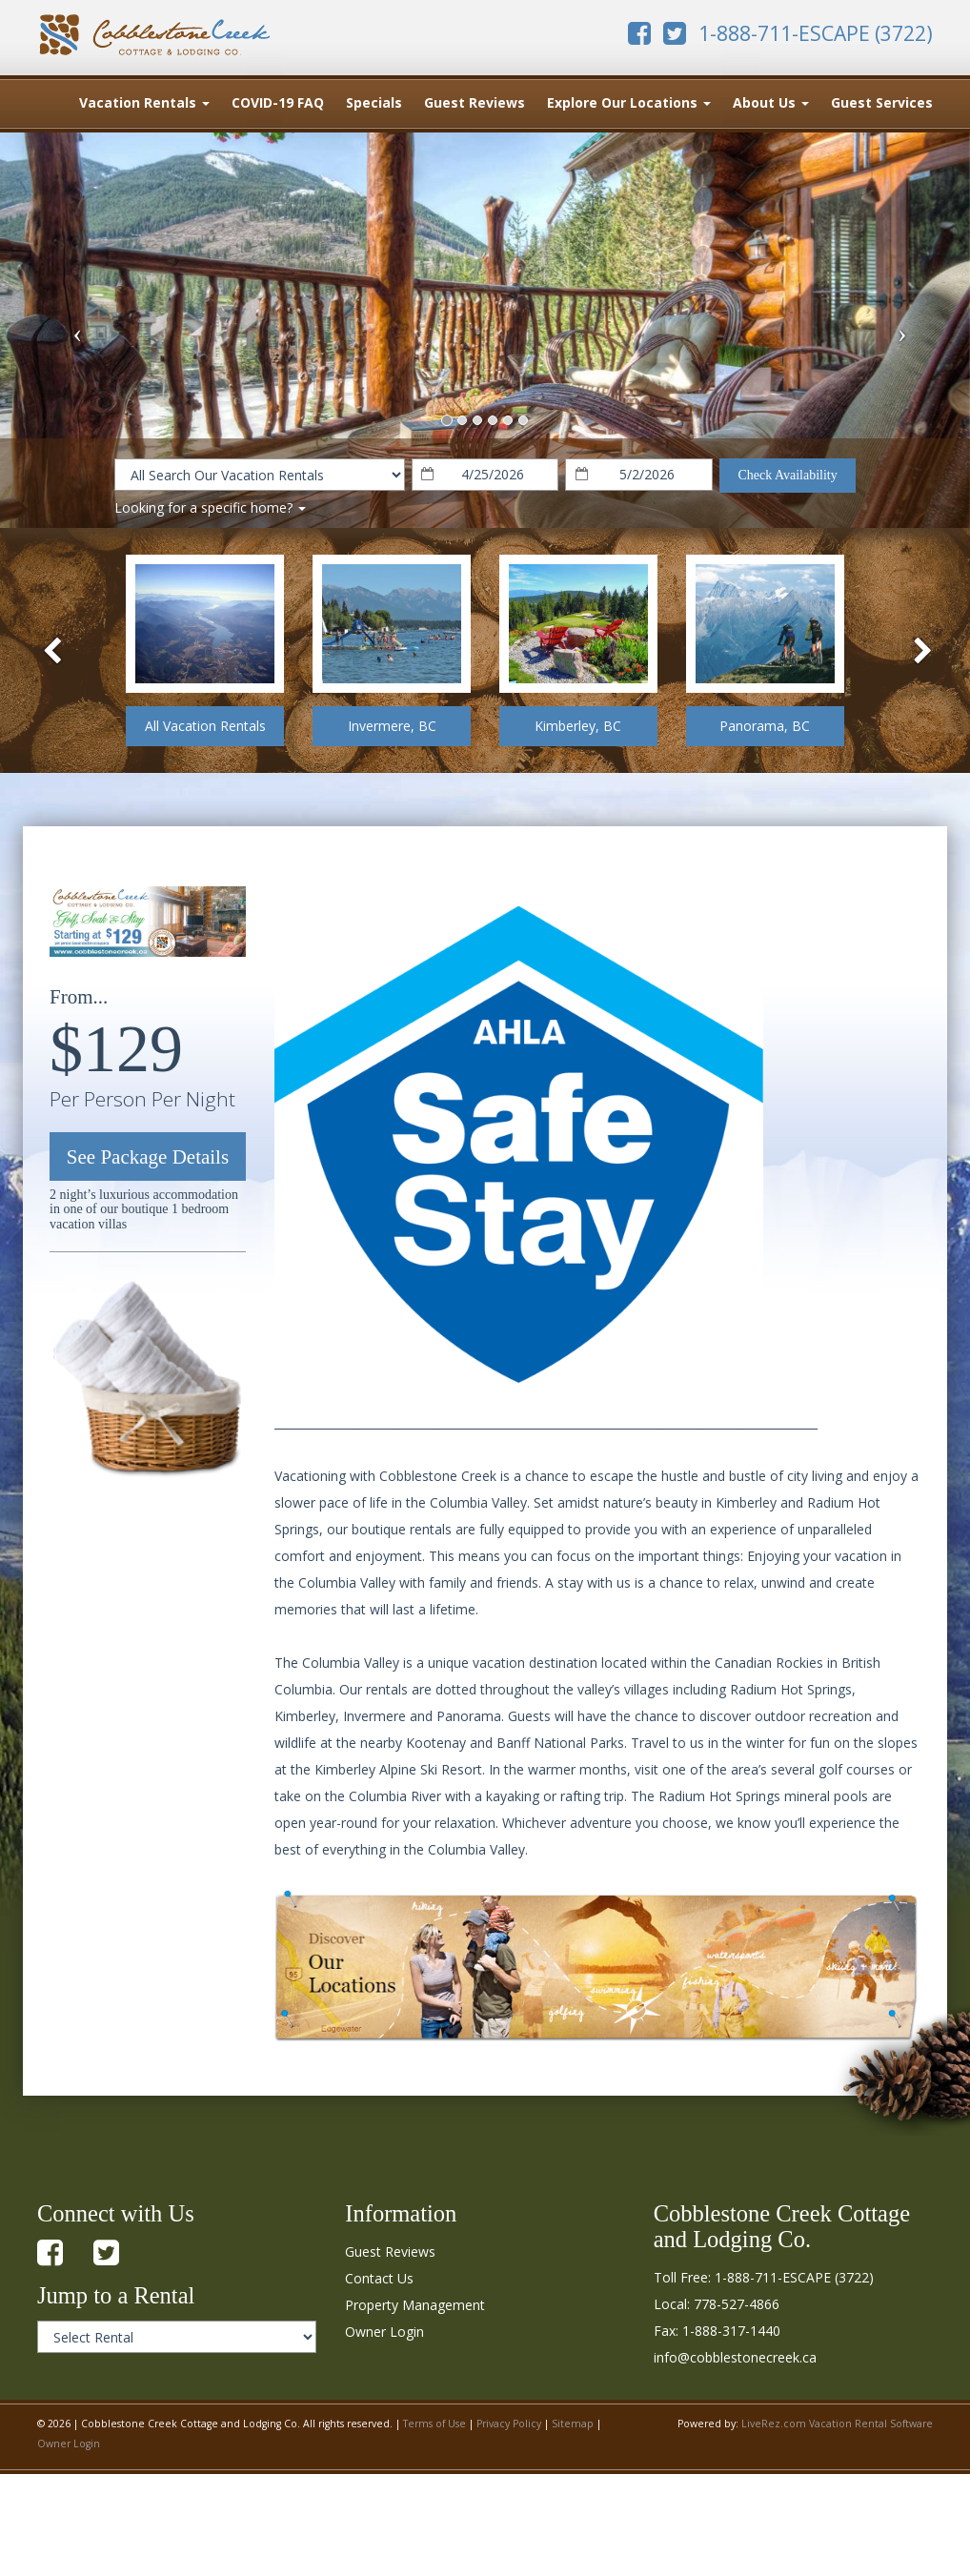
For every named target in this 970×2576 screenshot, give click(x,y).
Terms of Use (434, 2423)
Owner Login (384, 2331)
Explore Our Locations (629, 102)
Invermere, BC (392, 726)
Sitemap (573, 2423)
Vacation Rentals (144, 102)
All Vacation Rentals (205, 726)
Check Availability (787, 475)
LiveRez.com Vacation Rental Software (837, 2423)
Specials (374, 102)
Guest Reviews (474, 102)
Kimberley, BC (578, 726)
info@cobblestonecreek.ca (735, 2357)
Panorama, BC (764, 726)
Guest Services (882, 102)
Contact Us (379, 2278)
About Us (771, 102)
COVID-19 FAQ (278, 102)
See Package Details (148, 1157)
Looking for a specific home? (210, 507)
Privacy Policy (508, 2423)
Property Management (415, 2305)
